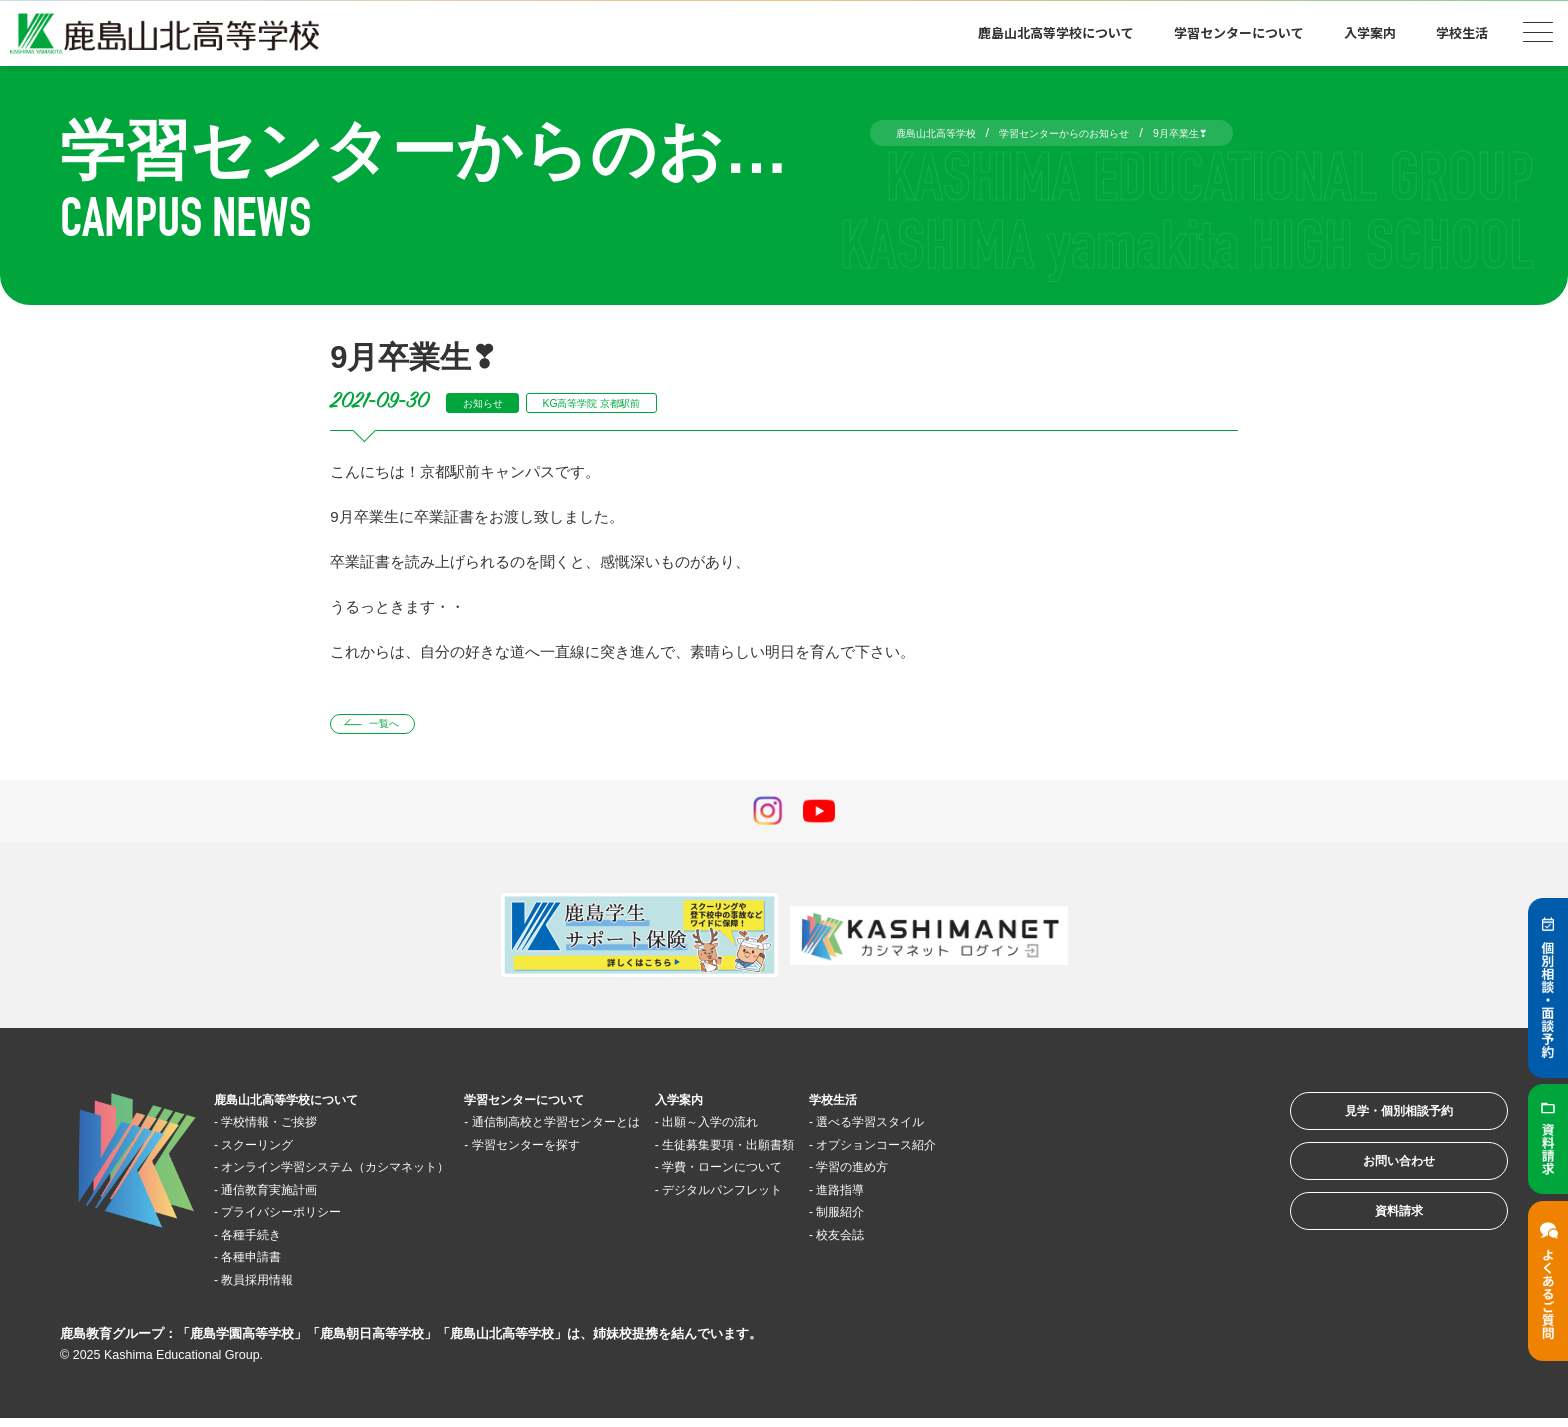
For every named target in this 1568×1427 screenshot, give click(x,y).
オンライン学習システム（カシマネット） (371, 1174)
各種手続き (266, 1241)
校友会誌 (992, 1241)
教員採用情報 (274, 1286)
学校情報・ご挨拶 (289, 1129)
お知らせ (492, 402)
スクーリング (274, 1151)
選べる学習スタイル (1029, 1129)
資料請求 (1372, 1251)
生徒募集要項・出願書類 (855, 1151)
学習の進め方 (1007, 1174)
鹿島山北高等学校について (1056, 32)
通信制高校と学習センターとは (643, 1129)
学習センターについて (1239, 32)
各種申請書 (266, 1264)
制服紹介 (992, 1219)
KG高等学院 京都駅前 (630, 402)
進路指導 (992, 1196)
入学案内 (1370, 32)
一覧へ (397, 727)
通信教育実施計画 (289, 1196)
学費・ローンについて (848, 1174)
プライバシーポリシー (304, 1219)
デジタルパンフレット (848, 1196)
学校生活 (1462, 32)
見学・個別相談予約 (1372, 1127)
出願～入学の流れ (833, 1129)
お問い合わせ (1372, 1189)
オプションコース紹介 (1037, 1151)
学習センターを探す (605, 1151)
